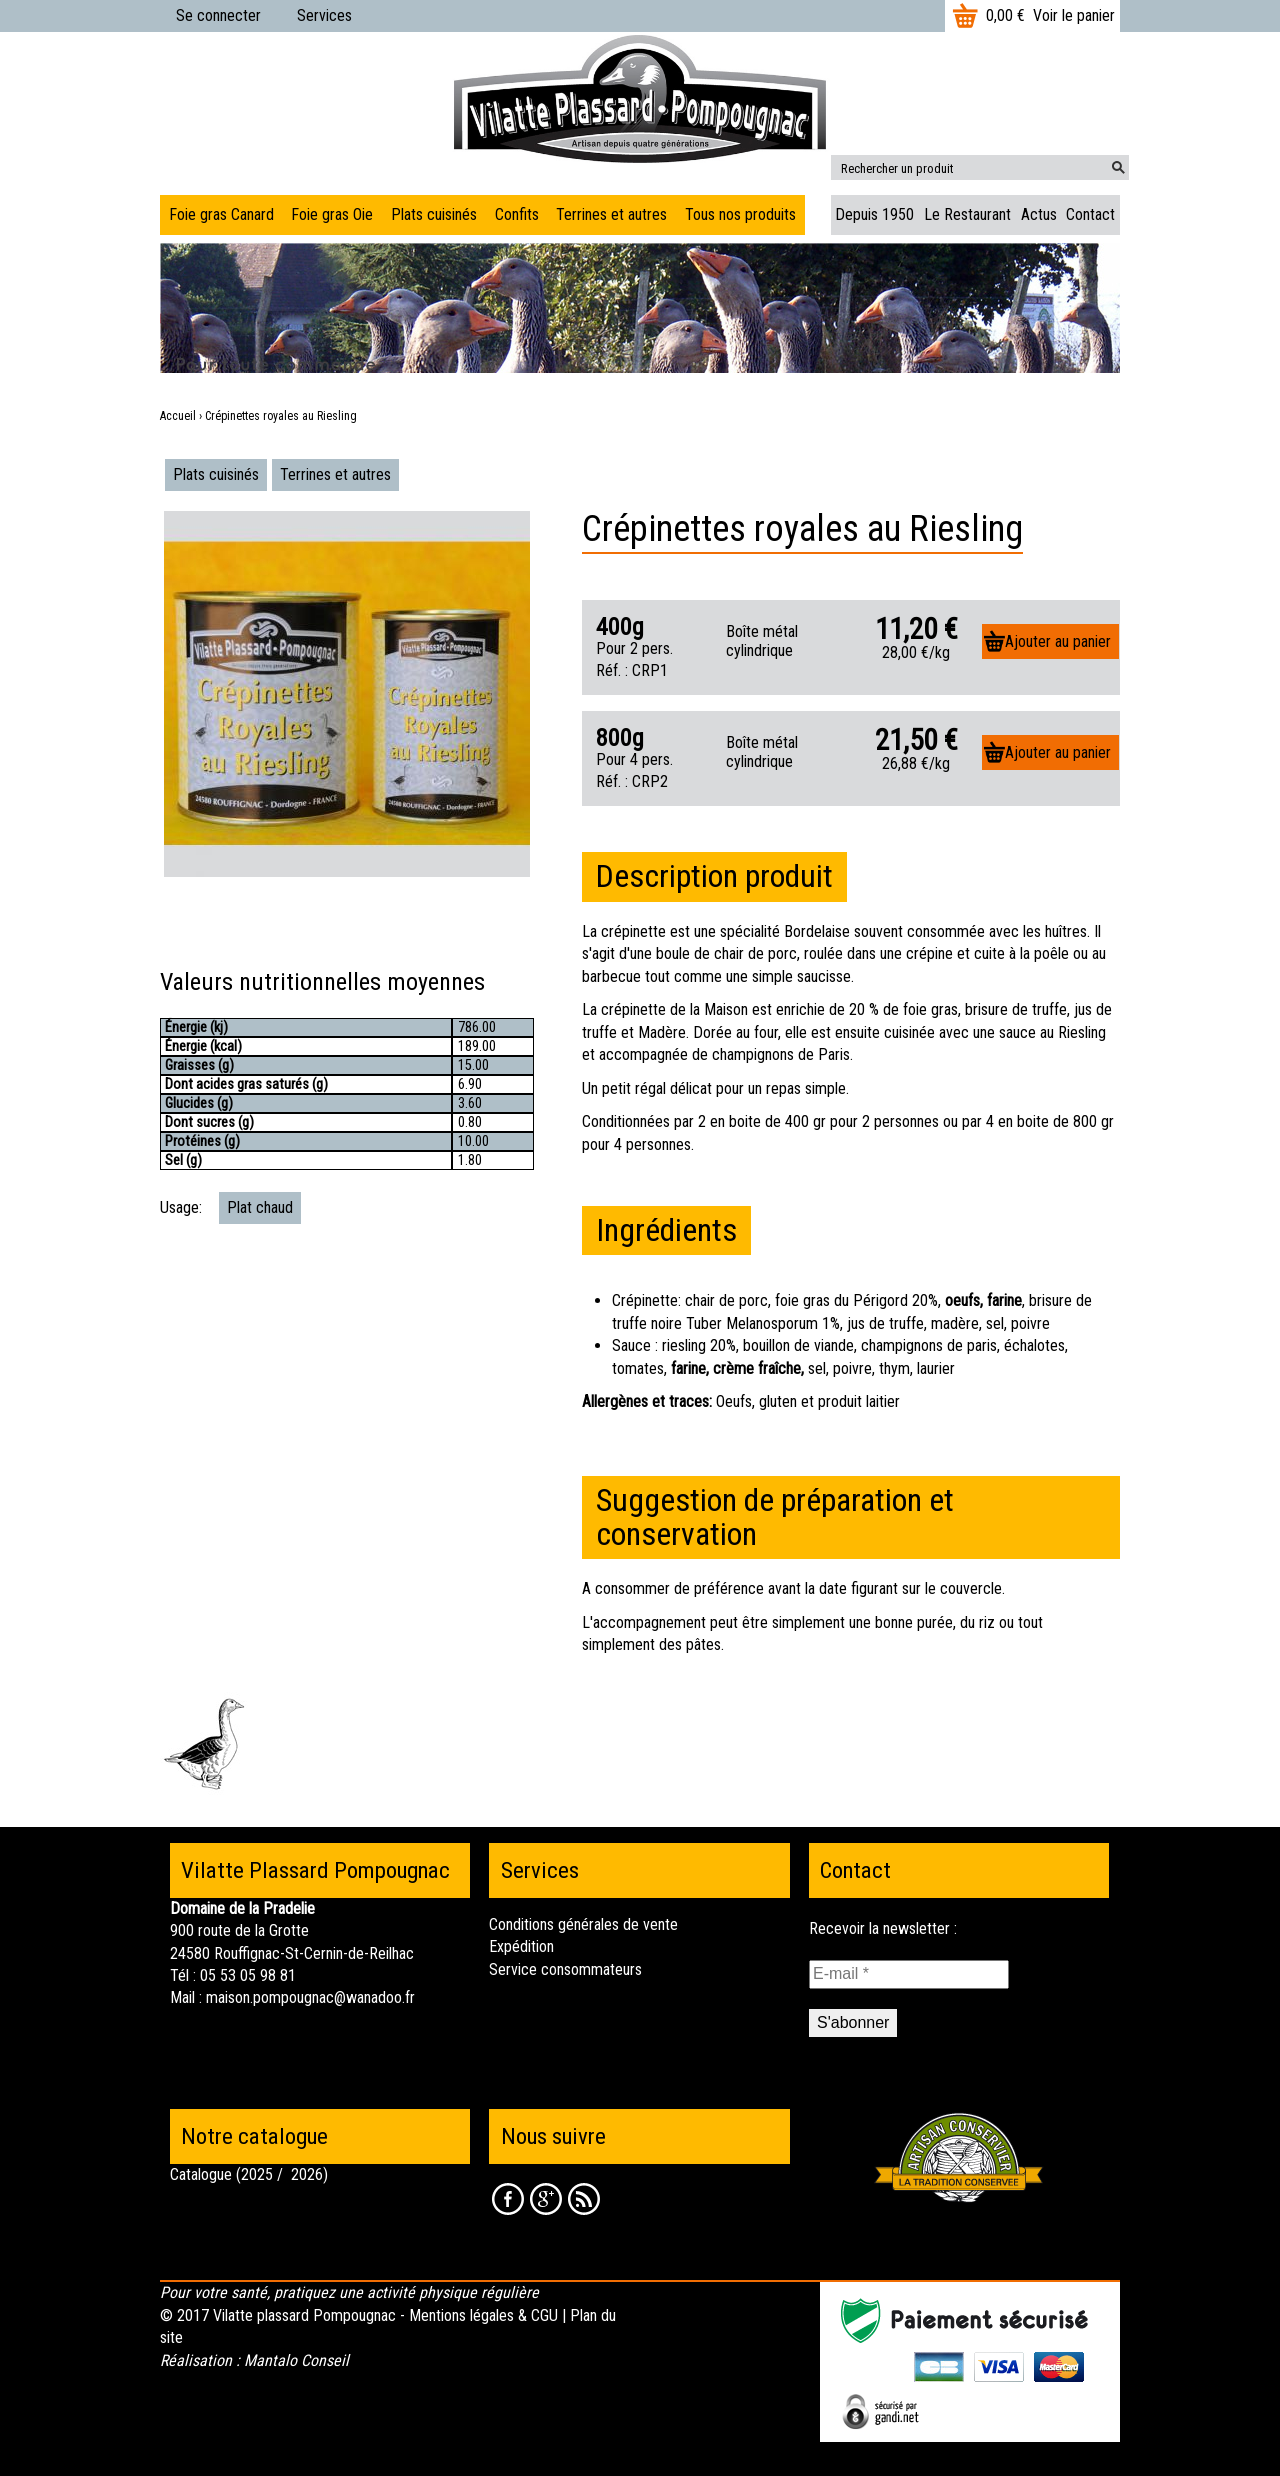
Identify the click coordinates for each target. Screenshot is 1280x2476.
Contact (1090, 214)
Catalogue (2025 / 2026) (249, 2174)
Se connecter (218, 15)
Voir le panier (1074, 15)
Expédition (521, 1946)
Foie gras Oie (332, 214)
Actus (1039, 214)
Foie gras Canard (221, 214)
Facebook (508, 2199)
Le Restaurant (967, 214)
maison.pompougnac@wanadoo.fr (310, 1997)
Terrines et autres (335, 474)
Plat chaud (260, 1207)
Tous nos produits (740, 214)
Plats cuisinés (216, 474)
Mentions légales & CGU (483, 2315)
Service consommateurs (565, 1969)
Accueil (178, 416)
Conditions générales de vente (583, 1924)
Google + (546, 2199)
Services (324, 15)
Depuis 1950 (874, 214)
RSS (584, 2199)
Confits (517, 214)
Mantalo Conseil (296, 2360)
